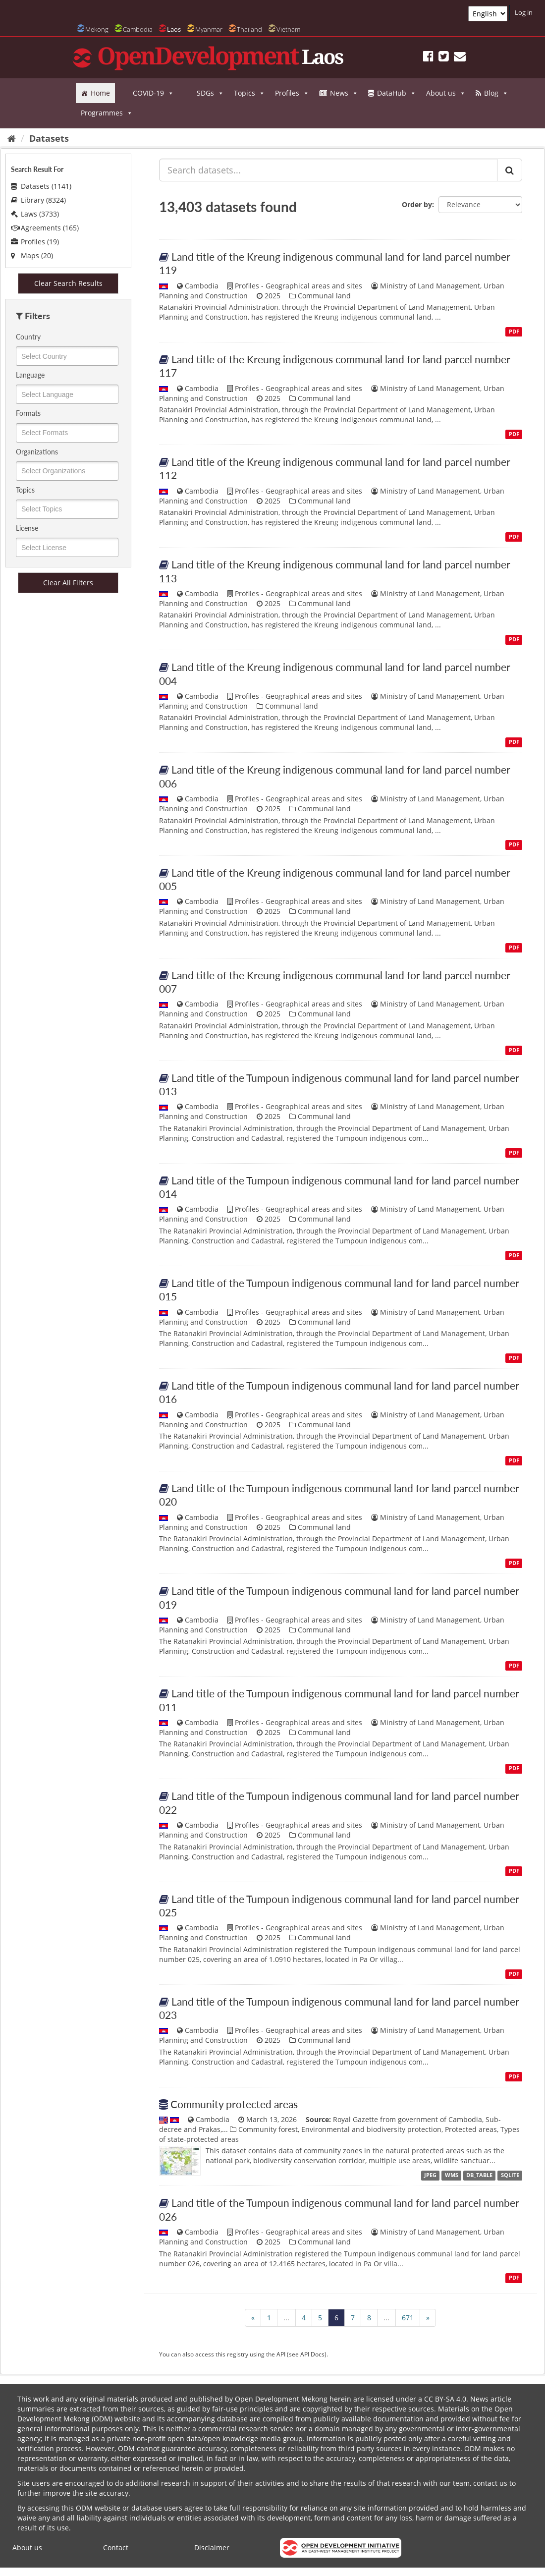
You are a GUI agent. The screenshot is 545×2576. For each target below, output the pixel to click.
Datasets (49, 138)
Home (100, 93)
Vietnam (288, 29)
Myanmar (208, 29)
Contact (115, 2547)
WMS (451, 2175)
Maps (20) (32, 255)
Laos (174, 29)
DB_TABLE (479, 2175)
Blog (496, 93)
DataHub (396, 93)
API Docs (312, 2354)
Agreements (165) (45, 227)
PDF (514, 331)
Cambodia (138, 29)
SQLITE (510, 2175)
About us (446, 93)
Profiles (292, 93)
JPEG (430, 2175)
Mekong (97, 29)
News (344, 93)
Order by (417, 204)
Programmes (107, 113)
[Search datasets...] (328, 170)
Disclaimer (211, 2547)
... (286, 2317)
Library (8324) (38, 200)
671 (408, 2317)
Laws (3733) (35, 214)
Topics (249, 93)
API (280, 2354)
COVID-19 (153, 93)
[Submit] (509, 170)
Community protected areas (234, 2104)
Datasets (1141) (41, 186)
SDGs (210, 93)
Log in (524, 12)
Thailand (249, 29)
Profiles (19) (35, 241)
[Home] (11, 138)
